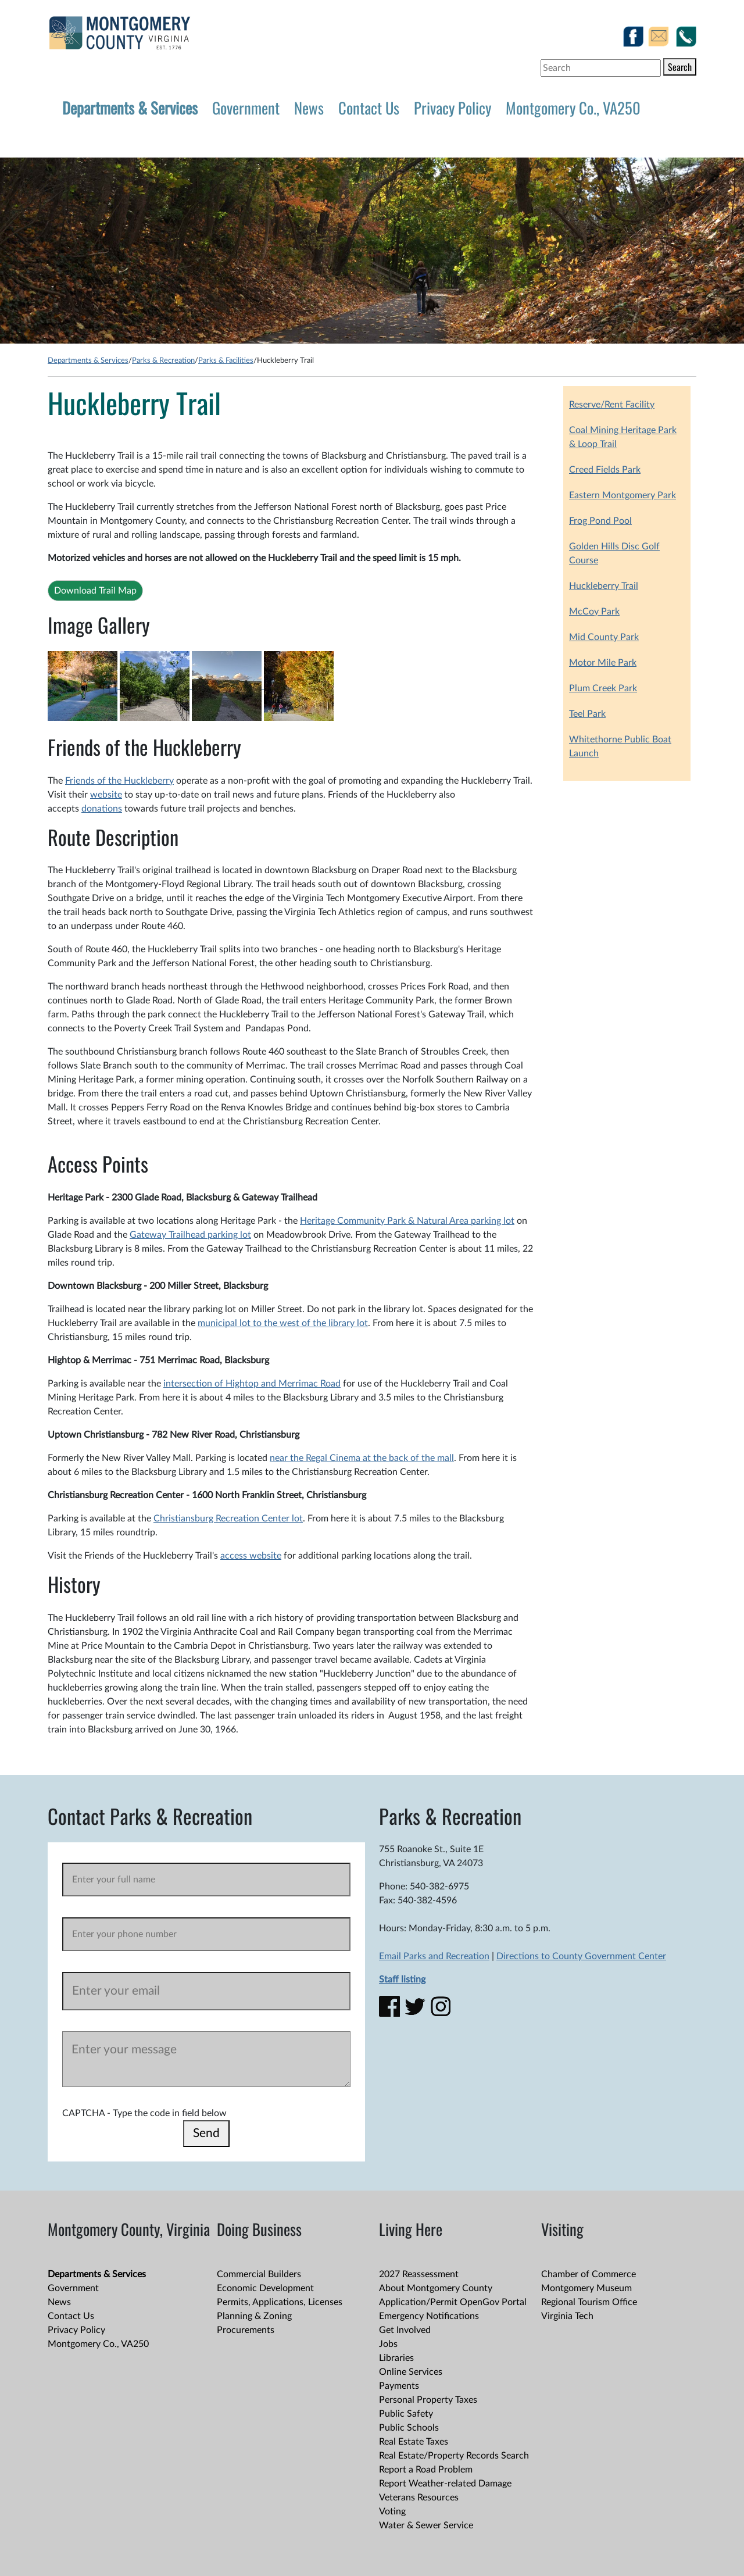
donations (101, 808)
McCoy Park (594, 611)
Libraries (396, 2358)
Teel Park (587, 714)
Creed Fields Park (605, 469)
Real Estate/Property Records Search (454, 2455)
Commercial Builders (259, 2274)
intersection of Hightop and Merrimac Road (252, 1383)
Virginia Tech (567, 2316)
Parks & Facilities (225, 360)
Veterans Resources (419, 2497)
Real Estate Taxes (413, 2441)
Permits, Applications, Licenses (279, 2302)
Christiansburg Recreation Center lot (228, 1518)
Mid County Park (604, 637)
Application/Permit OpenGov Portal (453, 2302)
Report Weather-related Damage (445, 2483)
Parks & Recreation (163, 360)
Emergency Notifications (429, 2316)
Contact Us (368, 107)
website (106, 794)
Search (680, 67)
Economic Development (265, 2288)
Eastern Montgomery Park (622, 495)
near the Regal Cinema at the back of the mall (362, 1458)
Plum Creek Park (603, 688)
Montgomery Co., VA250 (573, 107)
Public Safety (406, 2413)
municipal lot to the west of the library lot (283, 1323)
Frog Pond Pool (600, 521)
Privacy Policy (452, 107)
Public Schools (409, 2427)
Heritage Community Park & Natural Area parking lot (407, 1221)
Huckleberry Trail (603, 586)
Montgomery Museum (586, 2288)
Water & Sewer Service (426, 2525)
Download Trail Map (95, 590)
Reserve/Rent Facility (611, 404)
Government (246, 107)
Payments (399, 2386)
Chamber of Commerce (588, 2274)
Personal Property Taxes (428, 2399)
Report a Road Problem (426, 2469)
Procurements (245, 2330)
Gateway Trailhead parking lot (190, 1234)
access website (250, 1555)
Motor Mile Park (602, 662)
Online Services (410, 2372)
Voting (392, 2511)
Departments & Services (130, 107)
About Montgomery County (435, 2288)
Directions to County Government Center (581, 1956)
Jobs (388, 2344)
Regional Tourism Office (589, 2302)
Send (206, 2133)
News (309, 107)
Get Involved (405, 2330)
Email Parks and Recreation (434, 1956)
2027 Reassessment (419, 2274)
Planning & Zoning (254, 2316)
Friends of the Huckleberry (119, 780)
